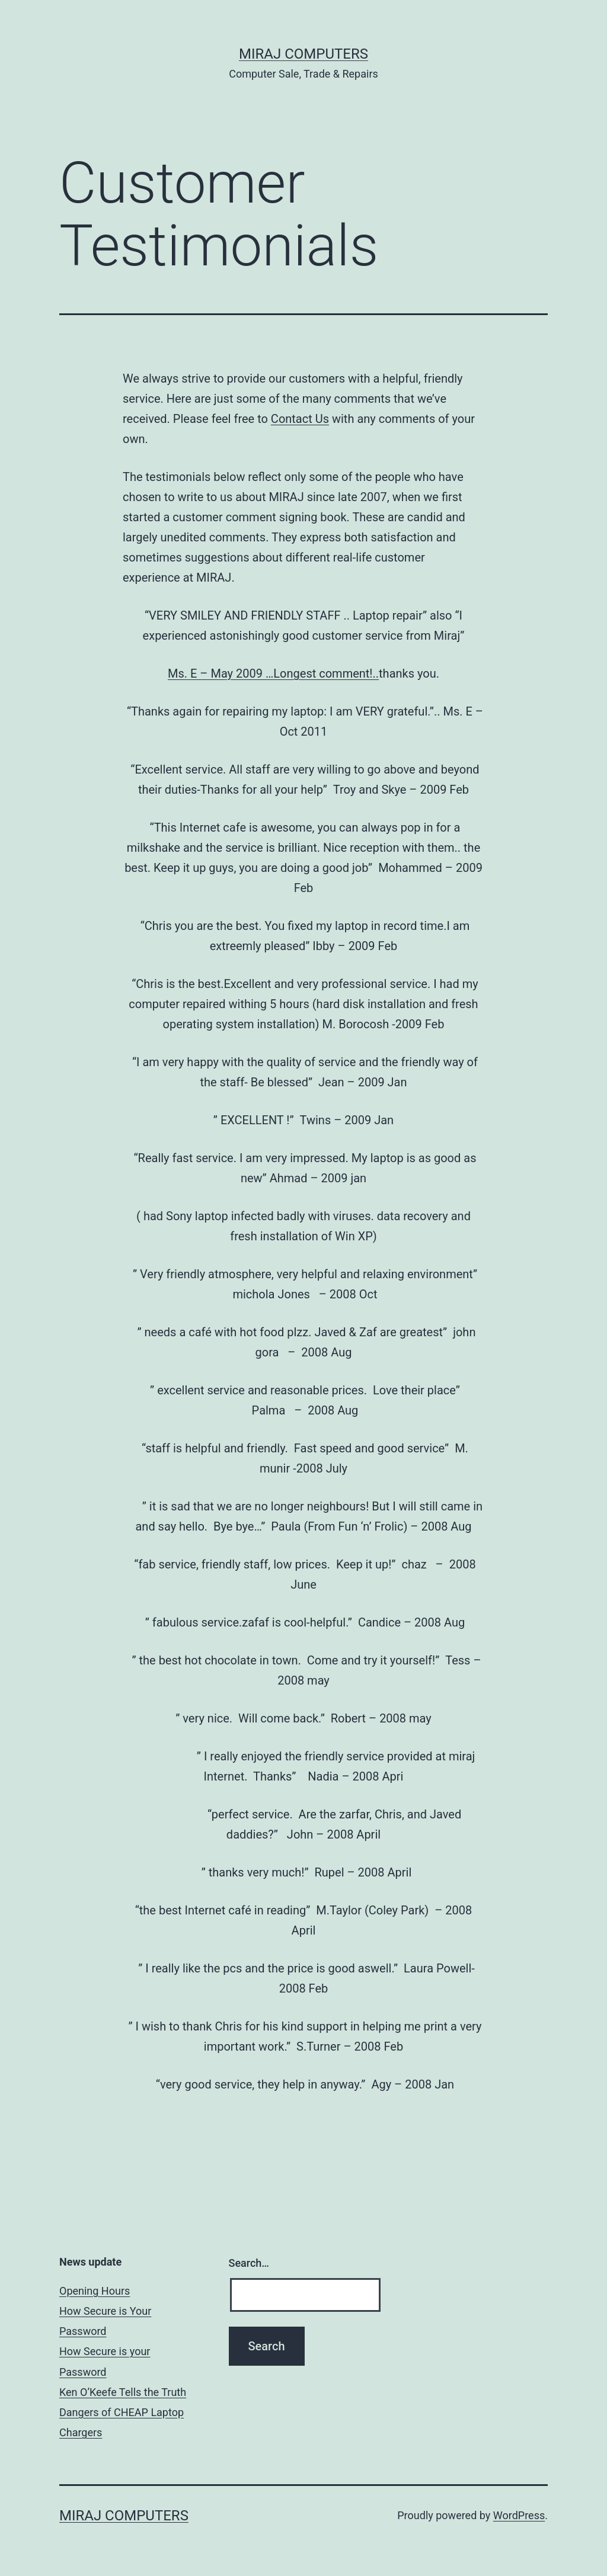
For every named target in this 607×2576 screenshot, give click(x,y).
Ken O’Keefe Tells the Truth (122, 2392)
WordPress (519, 2515)
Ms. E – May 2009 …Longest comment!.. (273, 673)
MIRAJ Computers (303, 54)
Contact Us (300, 419)
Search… (249, 2263)
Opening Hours (94, 2291)
